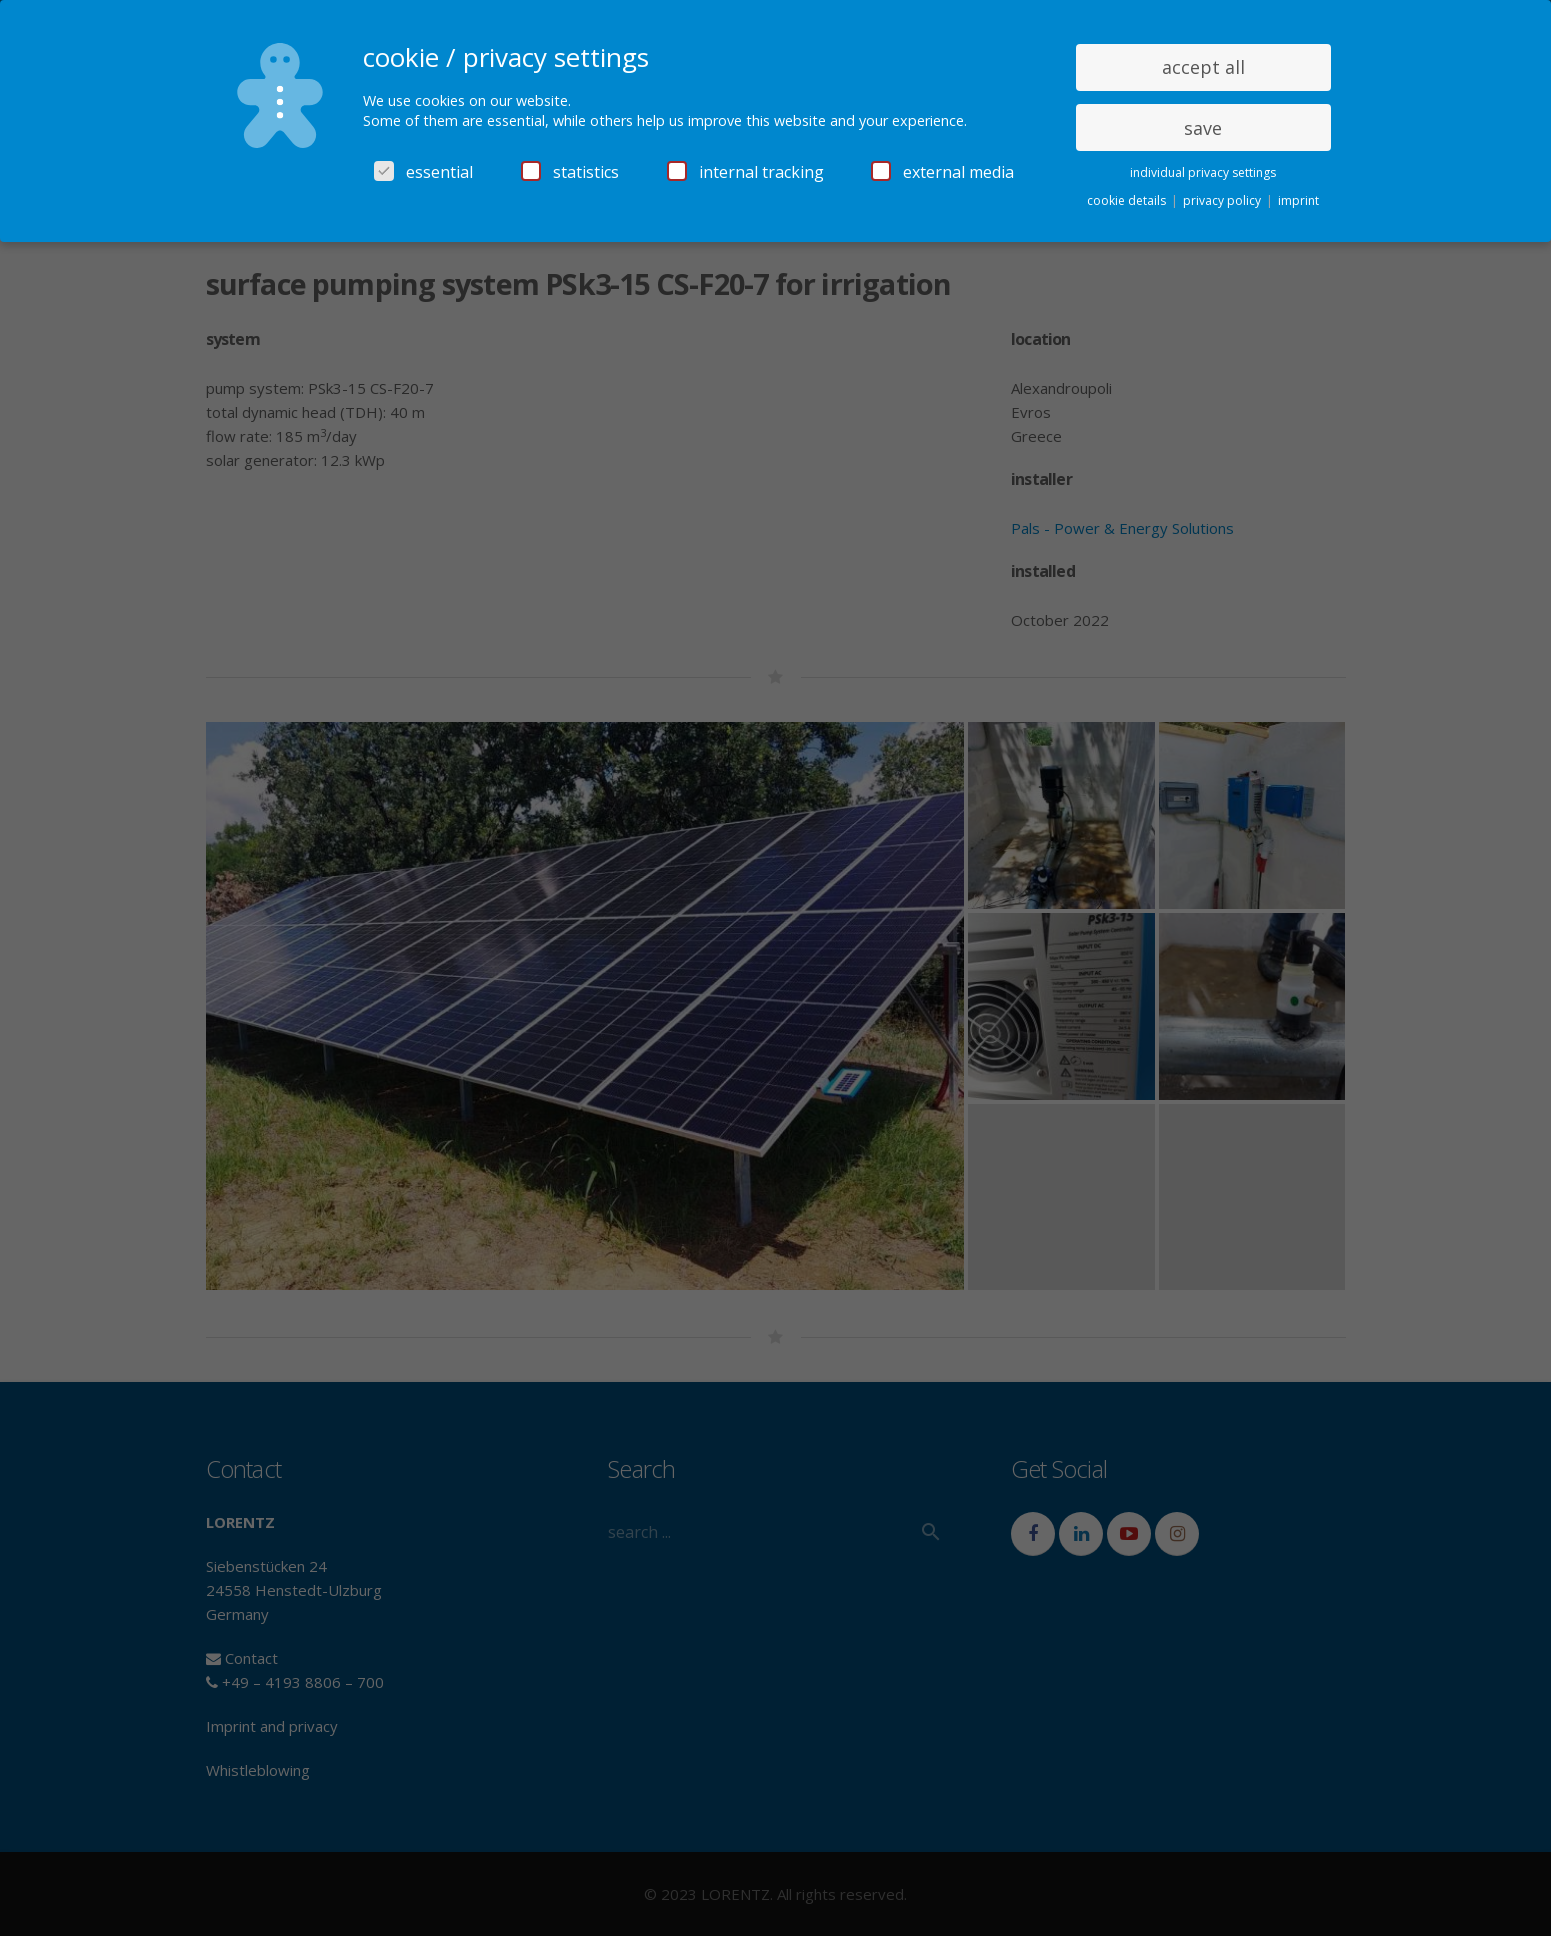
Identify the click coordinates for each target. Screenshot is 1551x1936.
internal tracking (745, 172)
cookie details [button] (1128, 200)
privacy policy (1223, 200)
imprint (1298, 200)
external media (942, 172)
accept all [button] (1203, 67)
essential (423, 172)
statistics (570, 172)
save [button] (1203, 128)
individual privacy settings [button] (1203, 172)
